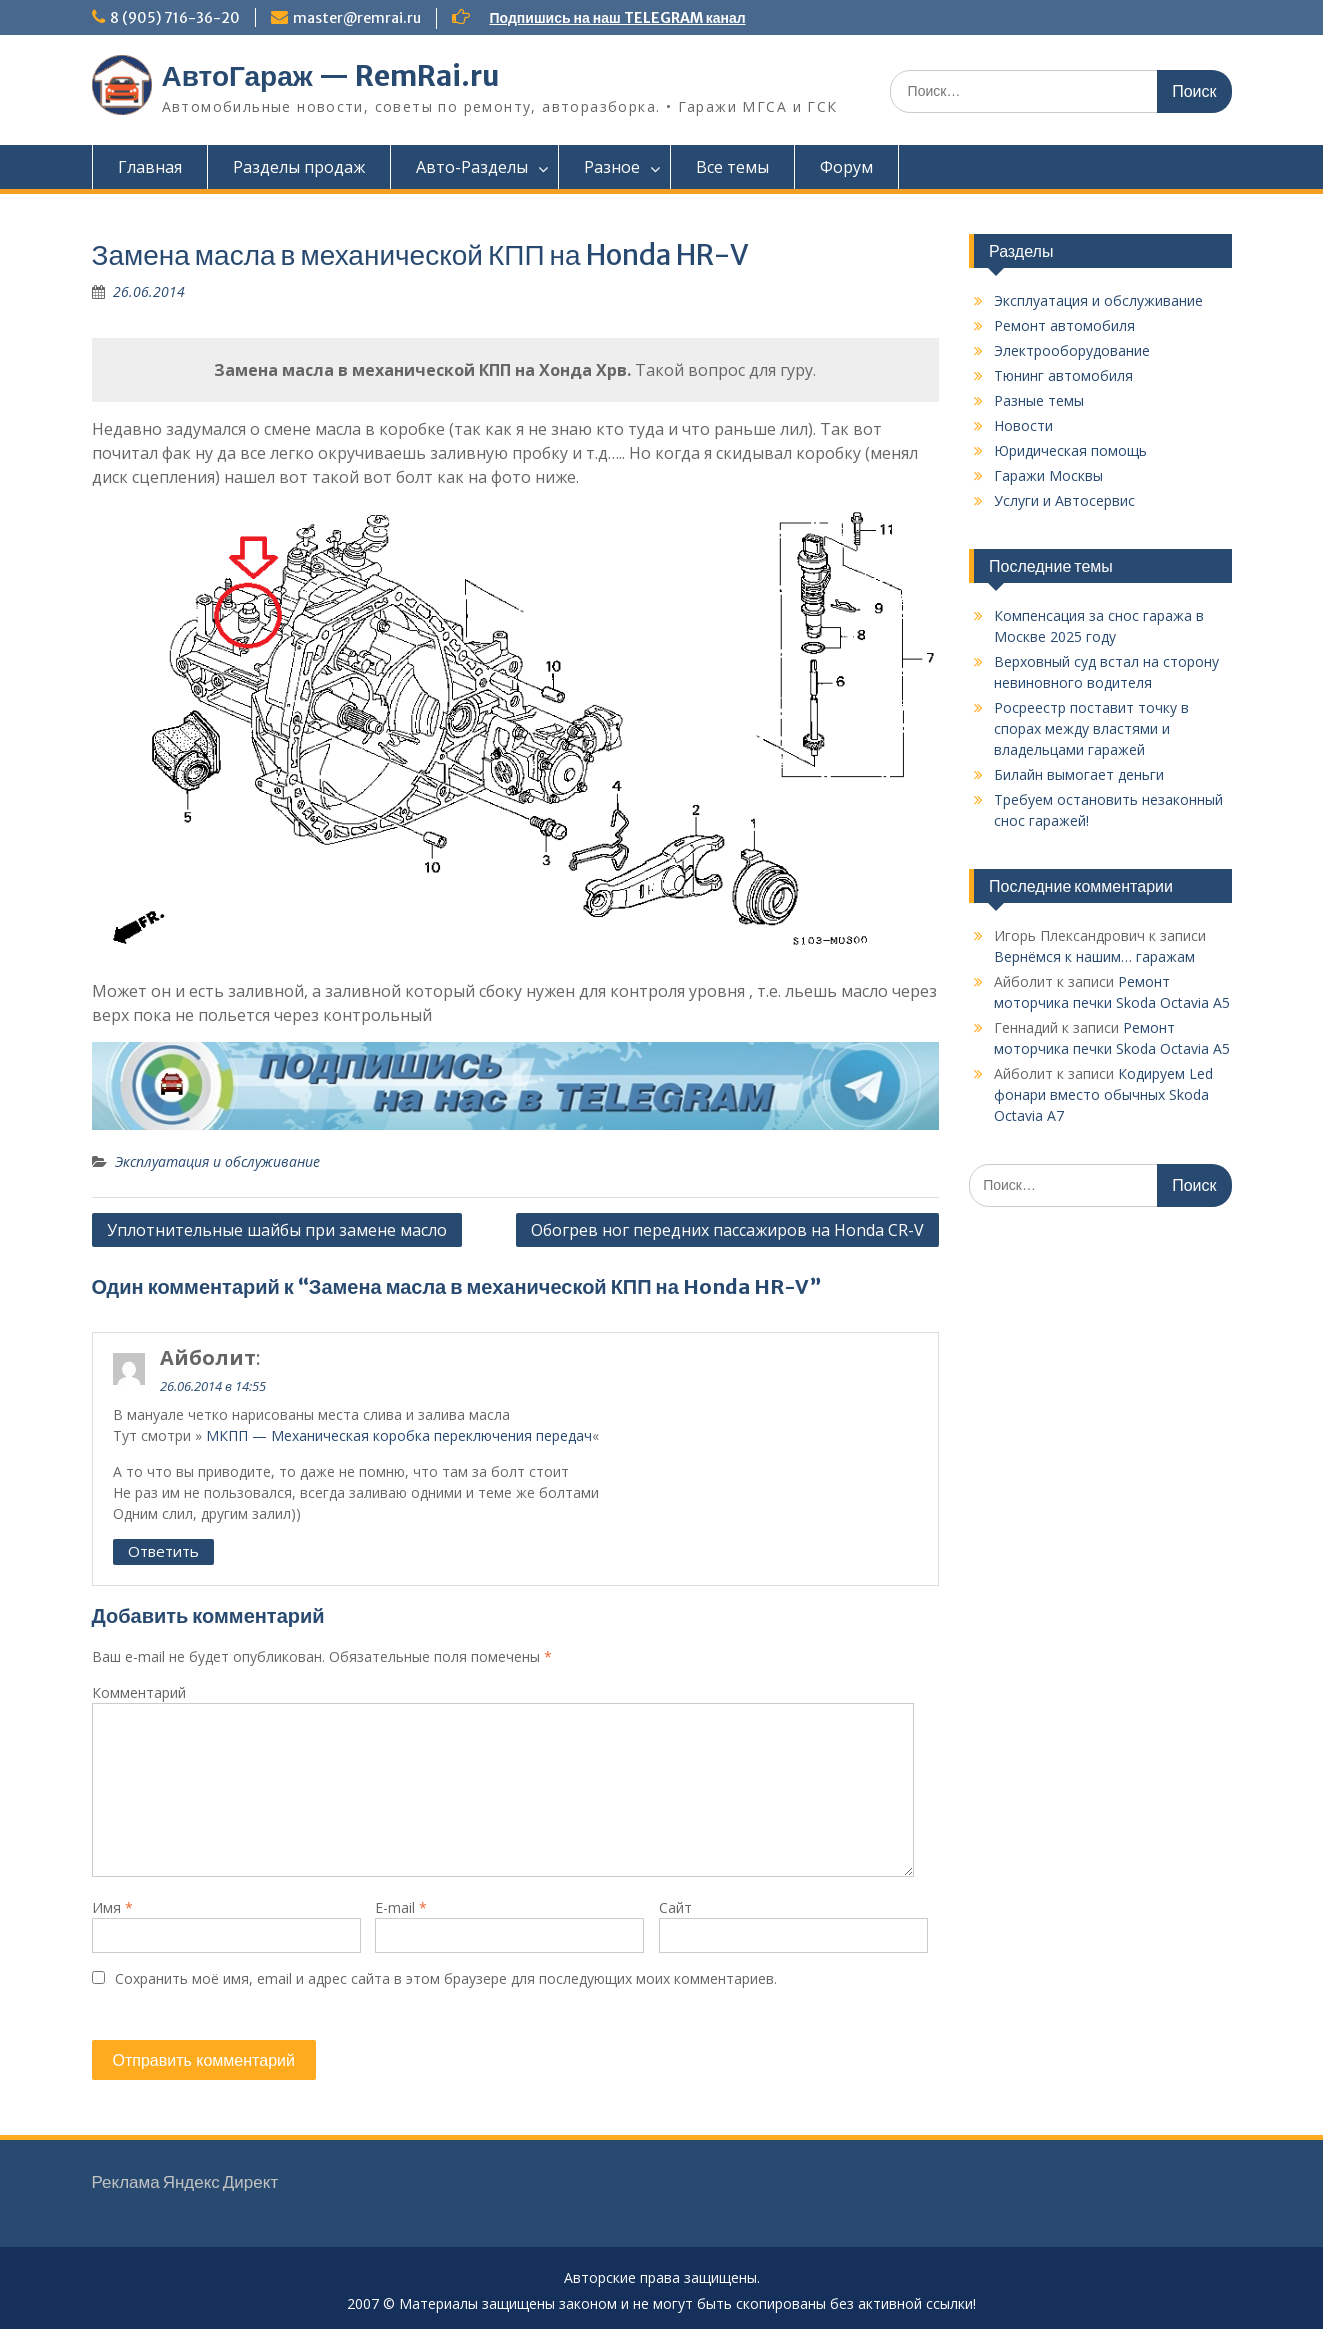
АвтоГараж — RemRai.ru (331, 76)
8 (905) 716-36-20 (175, 18)
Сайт (675, 1907)
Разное (612, 167)
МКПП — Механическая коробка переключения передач (399, 1435)
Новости (1023, 425)
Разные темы (1039, 400)
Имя (112, 1907)
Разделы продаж (299, 167)
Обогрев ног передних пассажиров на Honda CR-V (727, 1230)
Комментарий (139, 1692)
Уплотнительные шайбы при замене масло (277, 1230)
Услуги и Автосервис (1064, 500)
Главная (150, 167)
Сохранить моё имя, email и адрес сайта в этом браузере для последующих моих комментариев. (446, 1978)
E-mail (401, 1907)
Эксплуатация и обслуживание (217, 1161)
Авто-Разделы (472, 167)
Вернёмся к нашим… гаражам (1094, 956)
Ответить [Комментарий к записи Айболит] (163, 1551)
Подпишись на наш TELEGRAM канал (618, 18)
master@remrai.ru (357, 18)
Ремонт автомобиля (1064, 325)
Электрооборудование (1072, 350)
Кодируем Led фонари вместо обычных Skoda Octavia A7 (1103, 1094)
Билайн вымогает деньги (1079, 774)
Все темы (732, 167)
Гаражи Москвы (1048, 475)
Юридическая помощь (1070, 450)
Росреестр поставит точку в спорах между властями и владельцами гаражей (1091, 728)
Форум (846, 167)
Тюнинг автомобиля (1063, 375)
